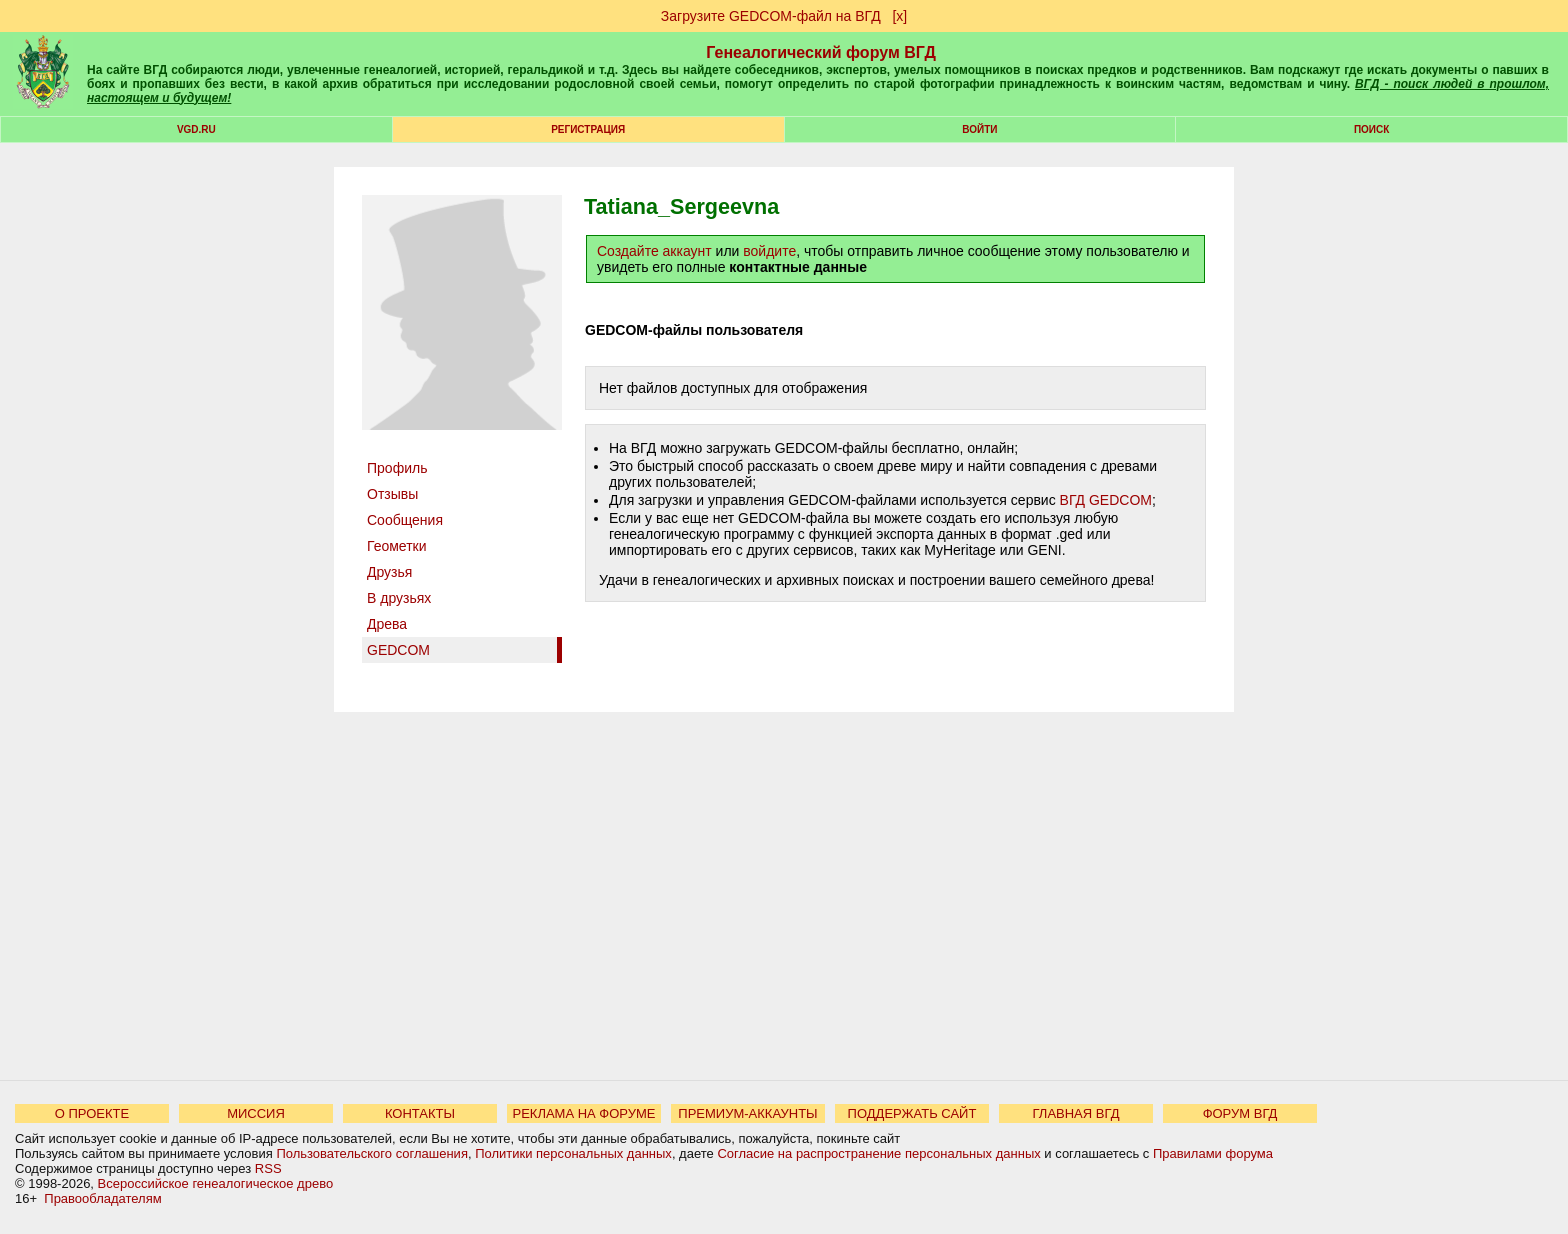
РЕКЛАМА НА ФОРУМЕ (583, 1113)
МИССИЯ (256, 1113)
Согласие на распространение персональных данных (878, 1153)
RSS (268, 1168)
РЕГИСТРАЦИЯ (588, 129)
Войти (979, 129)
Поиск (1371, 129)
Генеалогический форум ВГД (821, 52)
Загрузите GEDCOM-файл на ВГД (771, 16)
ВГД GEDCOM (1106, 500)
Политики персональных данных (573, 1153)
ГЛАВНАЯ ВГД (1076, 1113)
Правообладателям (102, 1198)
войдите (769, 251)
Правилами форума (1213, 1153)
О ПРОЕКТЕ (92, 1113)
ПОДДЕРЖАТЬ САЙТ (912, 1113)
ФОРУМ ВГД (1240, 1113)
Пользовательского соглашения (372, 1153)
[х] (899, 16)
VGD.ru (196, 129)
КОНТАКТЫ (420, 1113)
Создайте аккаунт (654, 251)
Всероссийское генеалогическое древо (216, 1183)
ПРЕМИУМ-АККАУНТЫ (747, 1113)
